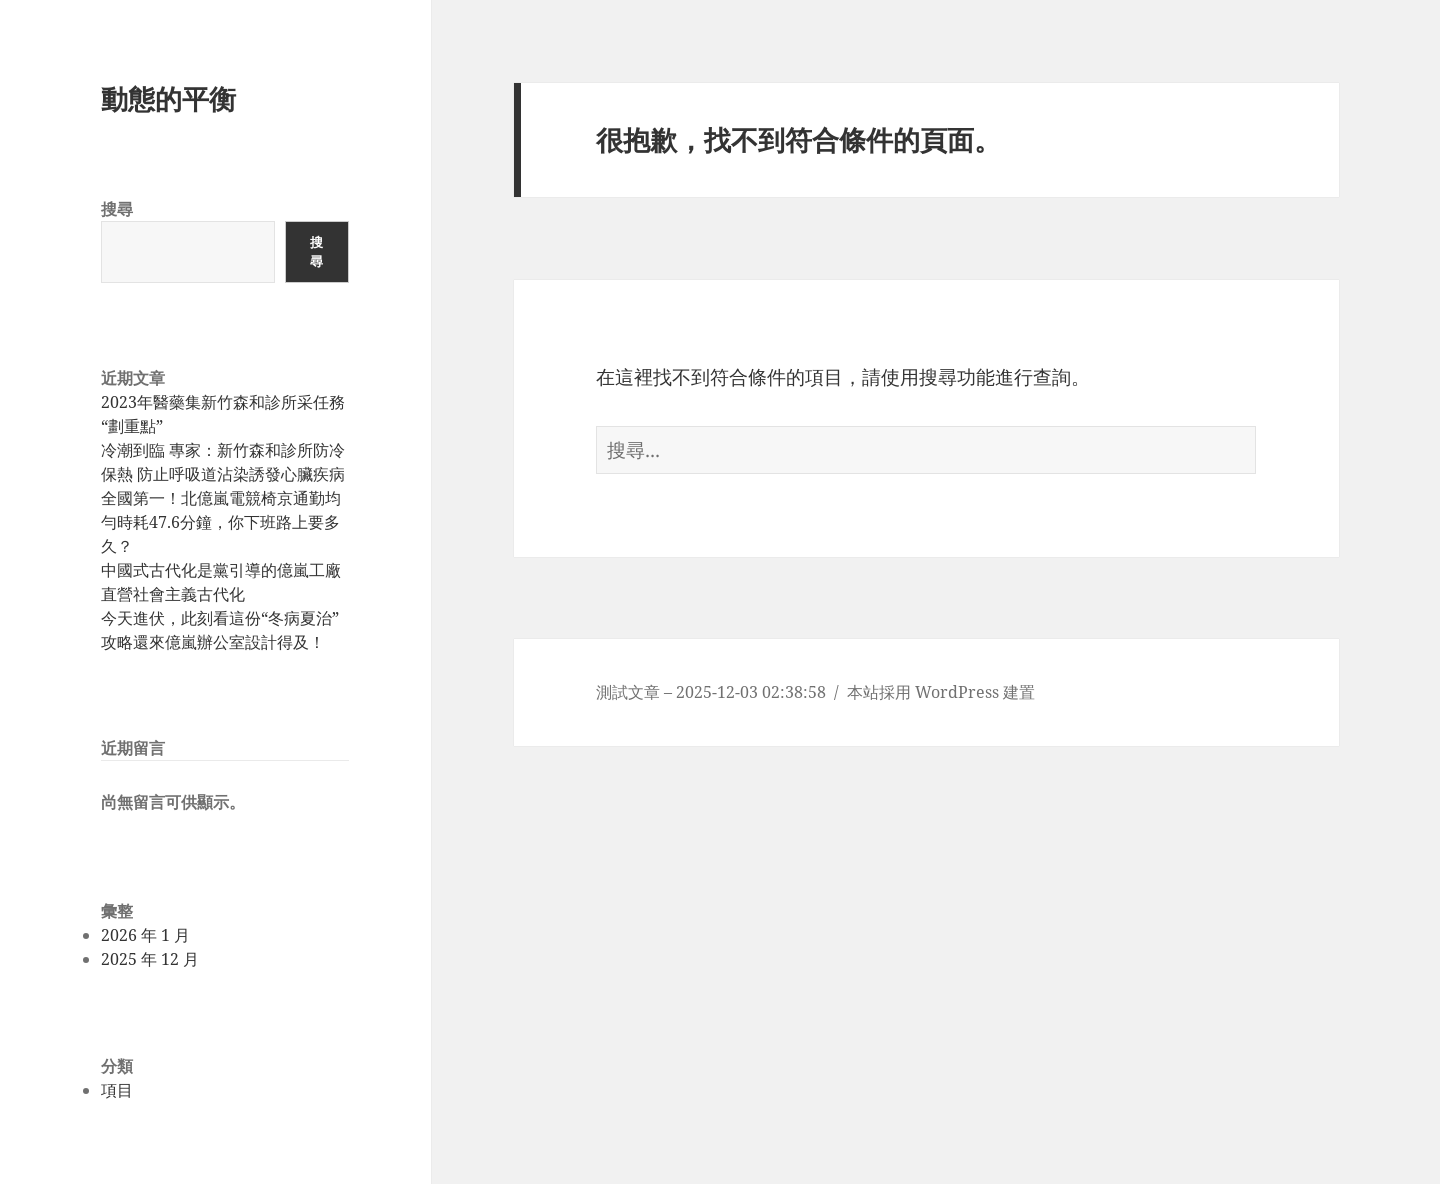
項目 (117, 1090)
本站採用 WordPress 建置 (941, 692)
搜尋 (117, 209)
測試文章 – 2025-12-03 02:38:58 (711, 692)
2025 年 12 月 (150, 959)
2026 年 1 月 (145, 935)
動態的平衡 (168, 98)
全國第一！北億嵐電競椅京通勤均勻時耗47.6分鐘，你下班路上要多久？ (221, 522)
